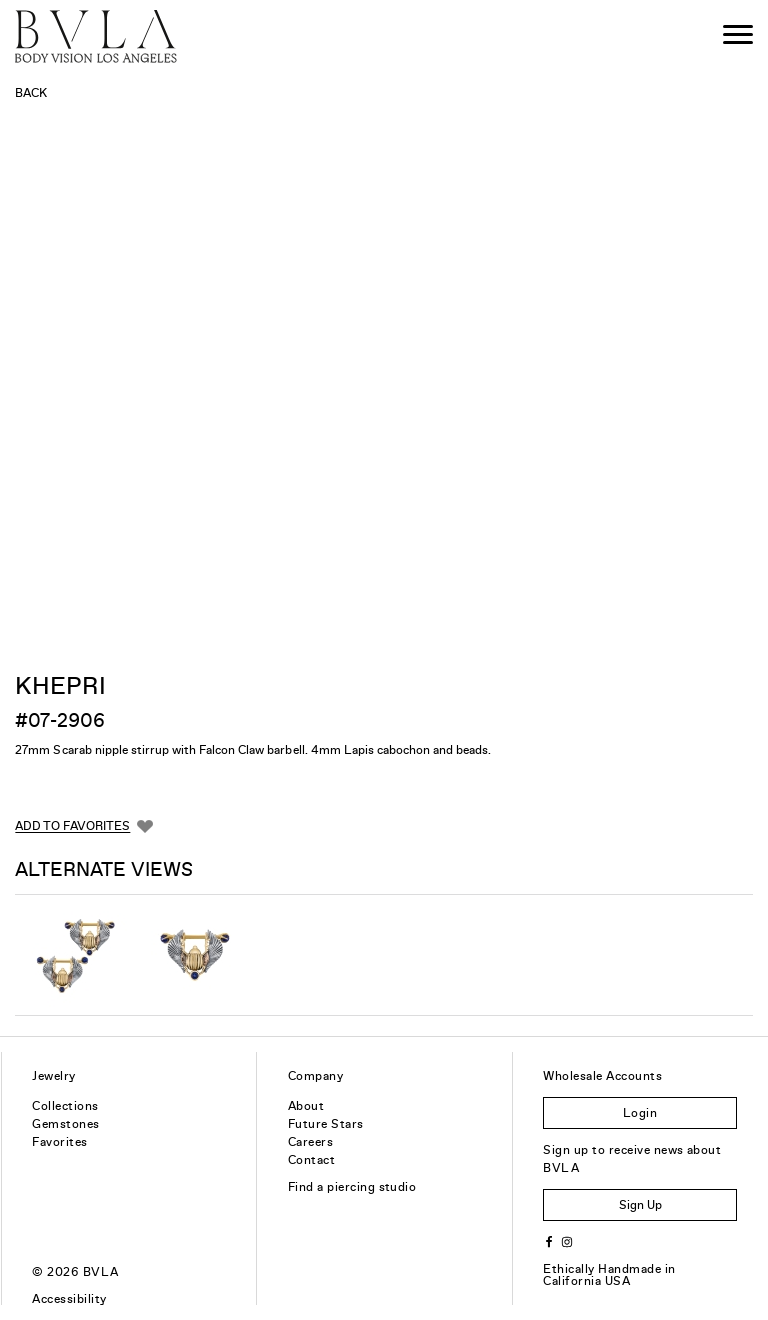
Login (640, 1113)
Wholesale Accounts (602, 1076)
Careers (310, 1142)
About (306, 1106)
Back (31, 93)
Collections (65, 1106)
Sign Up (640, 1205)
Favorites (59, 1142)
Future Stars (326, 1124)
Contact (311, 1160)
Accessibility (69, 1299)
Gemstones (65, 1124)
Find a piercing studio (352, 1187)
